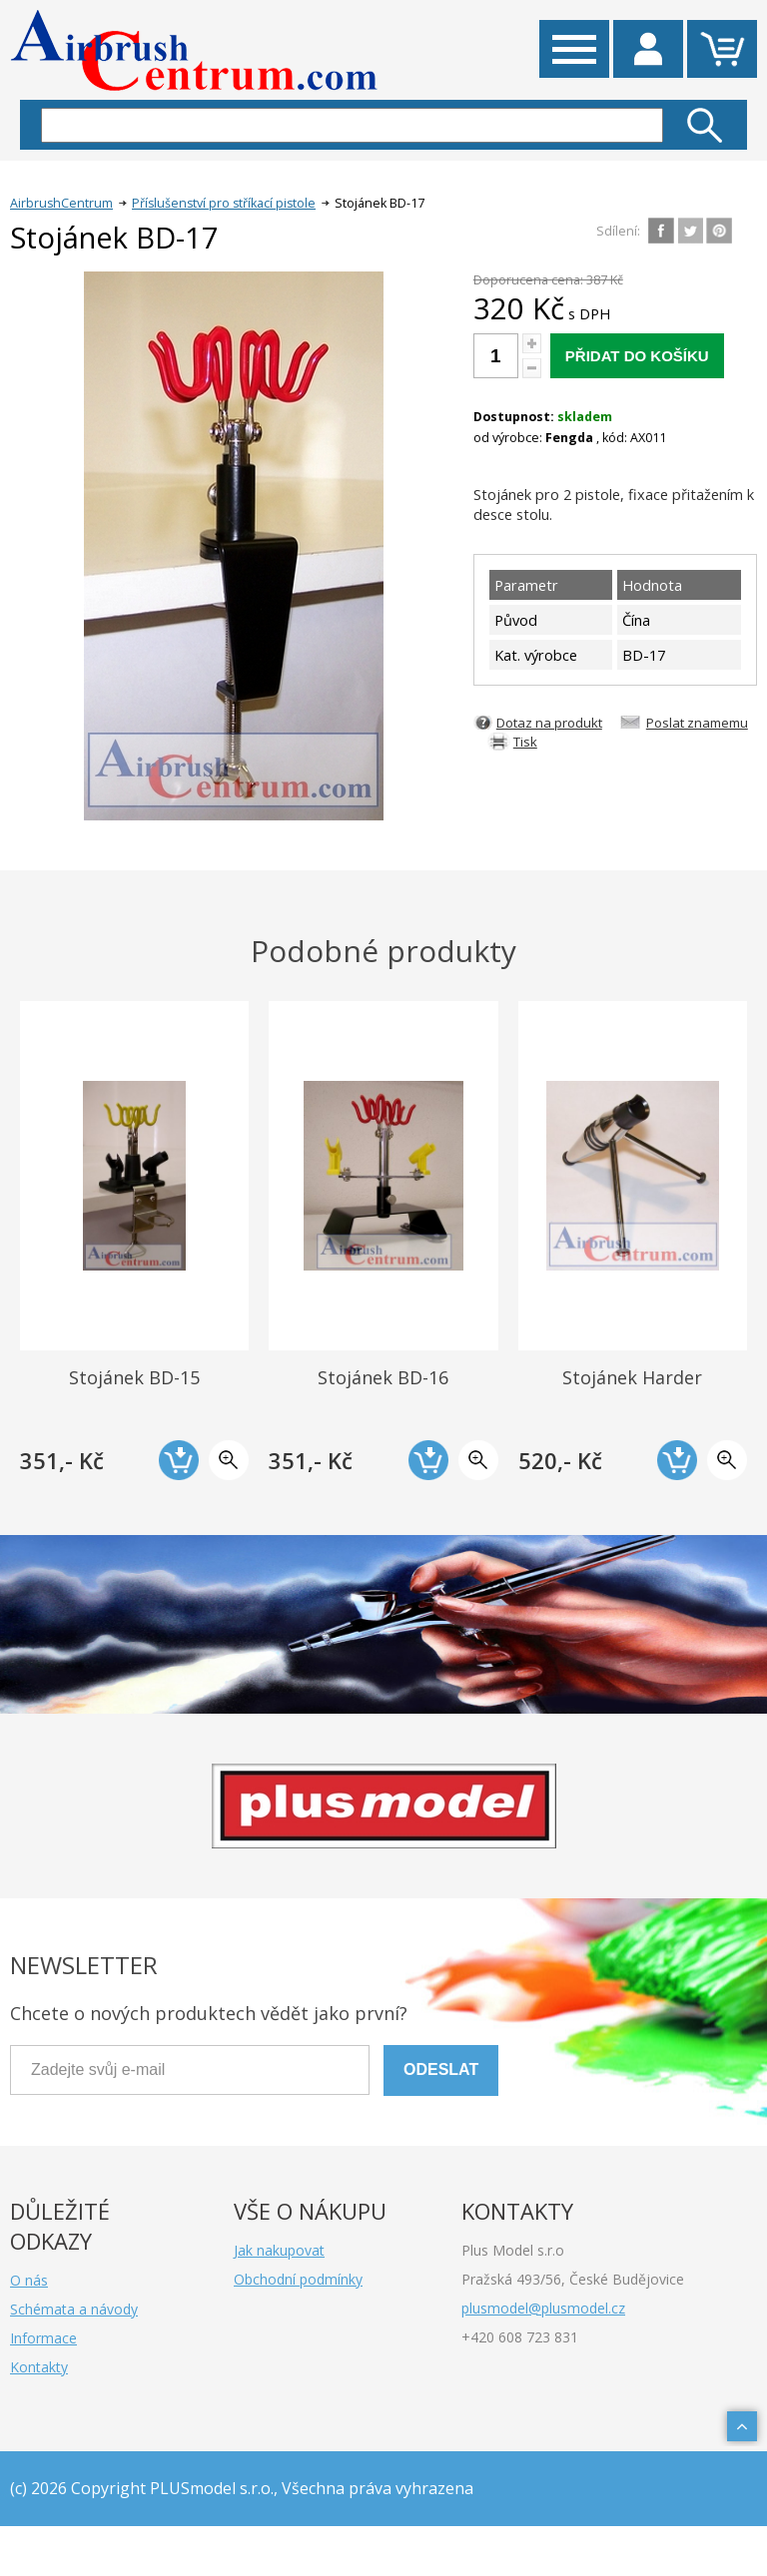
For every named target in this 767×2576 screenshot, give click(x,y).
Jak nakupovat (279, 2250)
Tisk (525, 742)
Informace (43, 2337)
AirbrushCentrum (61, 203)
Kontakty (39, 2366)
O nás (29, 2280)
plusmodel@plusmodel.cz (543, 2308)
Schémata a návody (74, 2309)
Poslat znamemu (697, 723)
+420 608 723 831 (519, 2336)
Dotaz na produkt (549, 723)
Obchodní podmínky (298, 2279)
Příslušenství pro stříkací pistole (224, 203)
